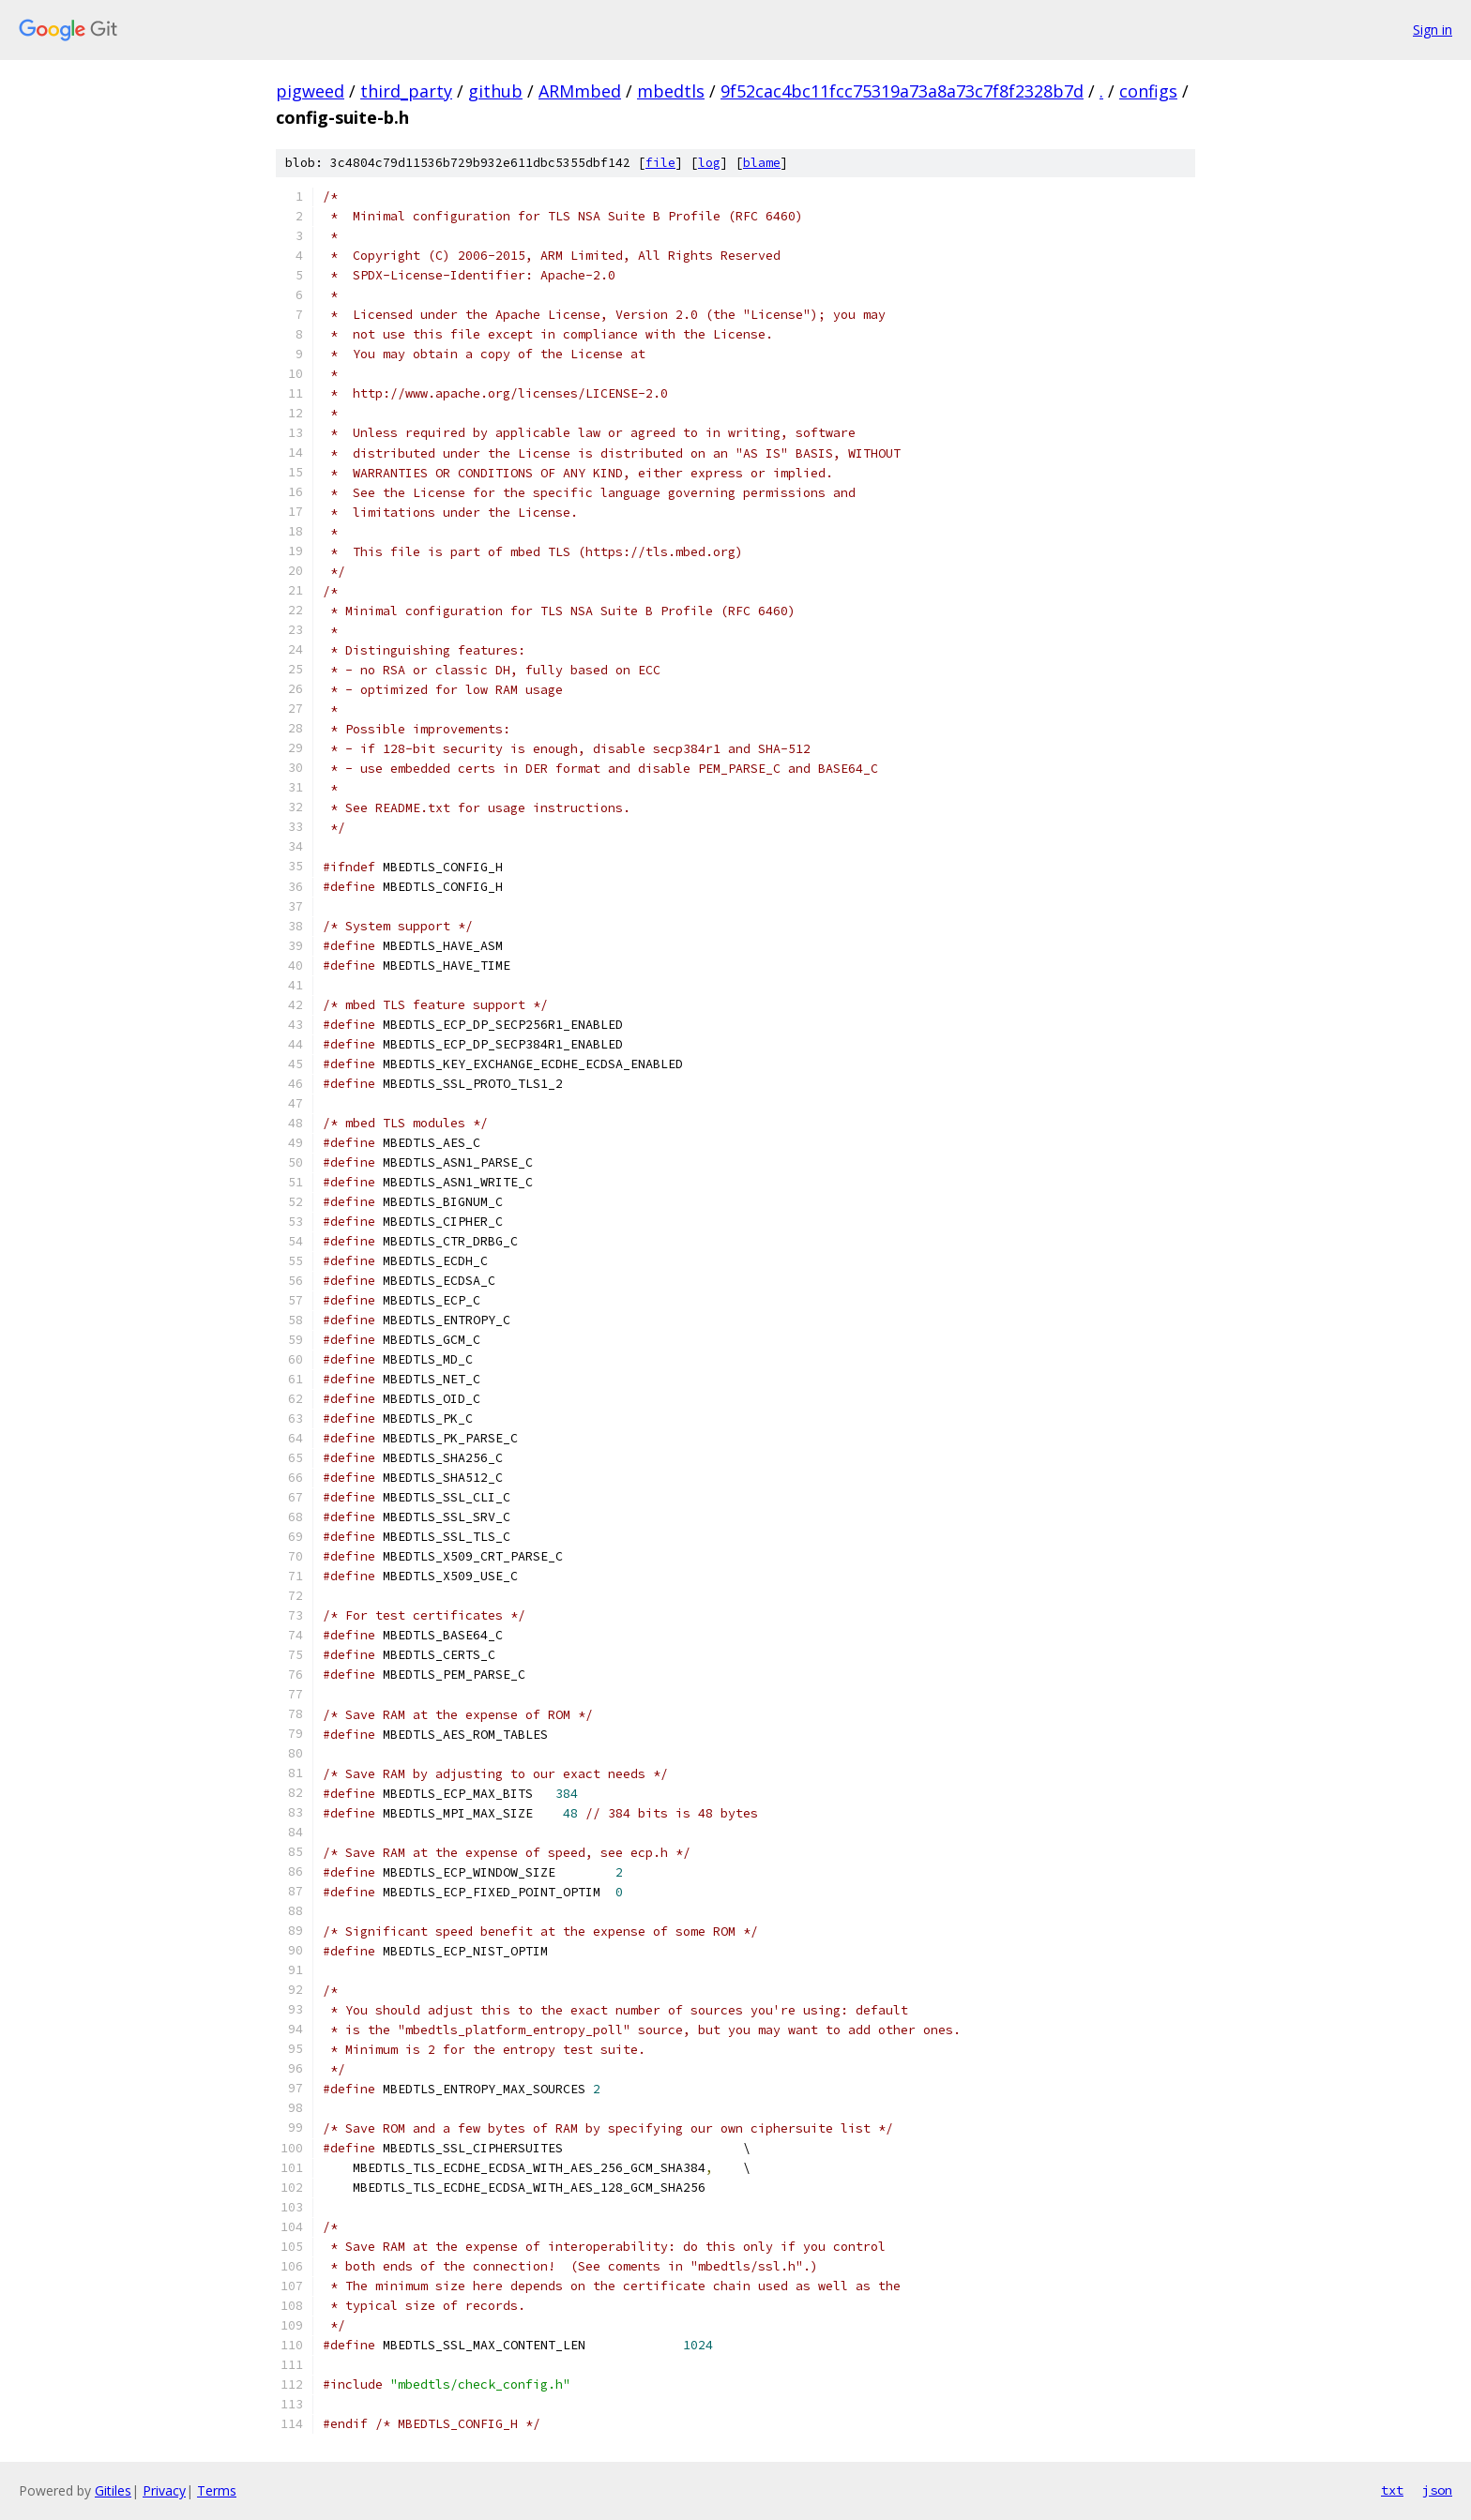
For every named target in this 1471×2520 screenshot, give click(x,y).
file (660, 163)
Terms (216, 2490)
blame (762, 163)
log (709, 163)
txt (1392, 2490)
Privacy (164, 2490)
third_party (406, 91)
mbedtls (671, 91)
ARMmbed (579, 91)
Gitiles (113, 2490)
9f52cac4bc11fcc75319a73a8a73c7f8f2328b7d (902, 91)
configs (1148, 91)
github (495, 91)
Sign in (1432, 29)
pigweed (310, 91)
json (1437, 2490)
